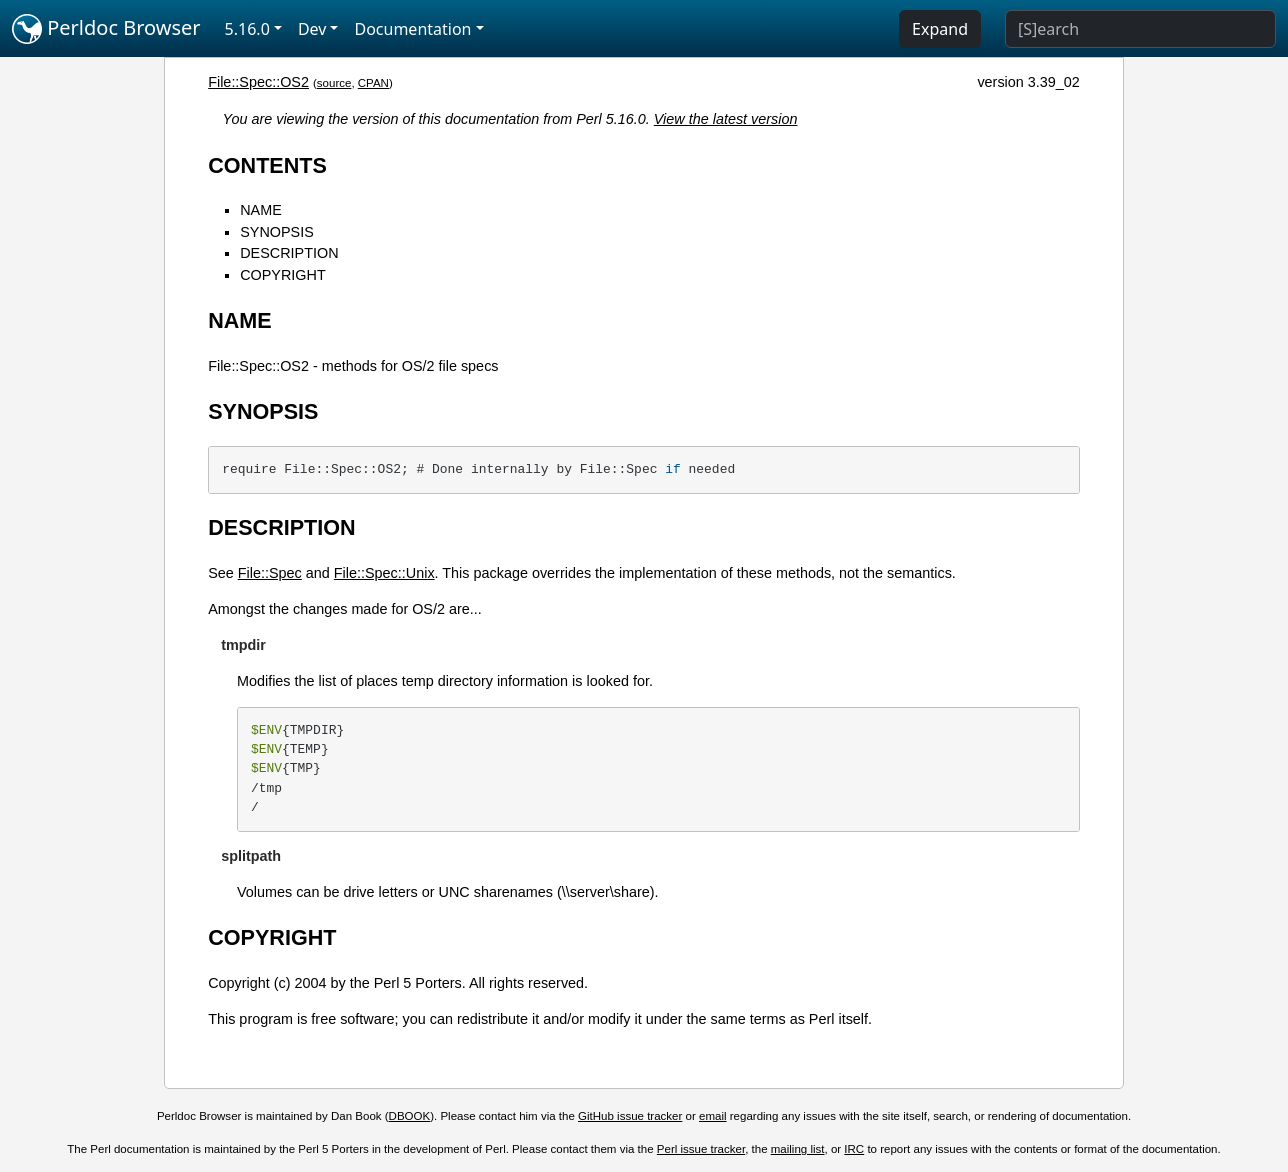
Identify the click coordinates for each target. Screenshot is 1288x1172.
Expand (940, 29)
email (713, 1116)
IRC (854, 1149)
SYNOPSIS (277, 232)
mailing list (798, 1149)
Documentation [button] (412, 29)
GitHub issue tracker (630, 1116)
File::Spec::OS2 (258, 82)
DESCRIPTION (289, 253)
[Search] (1140, 29)
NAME (261, 210)
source (334, 83)
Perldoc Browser (106, 29)
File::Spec (270, 573)
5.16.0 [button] (247, 29)
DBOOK (410, 1116)
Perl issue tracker (701, 1149)
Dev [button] (312, 29)
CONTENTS (267, 165)
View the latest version (726, 119)
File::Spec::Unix (384, 573)
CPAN (373, 83)
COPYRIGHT (283, 275)
